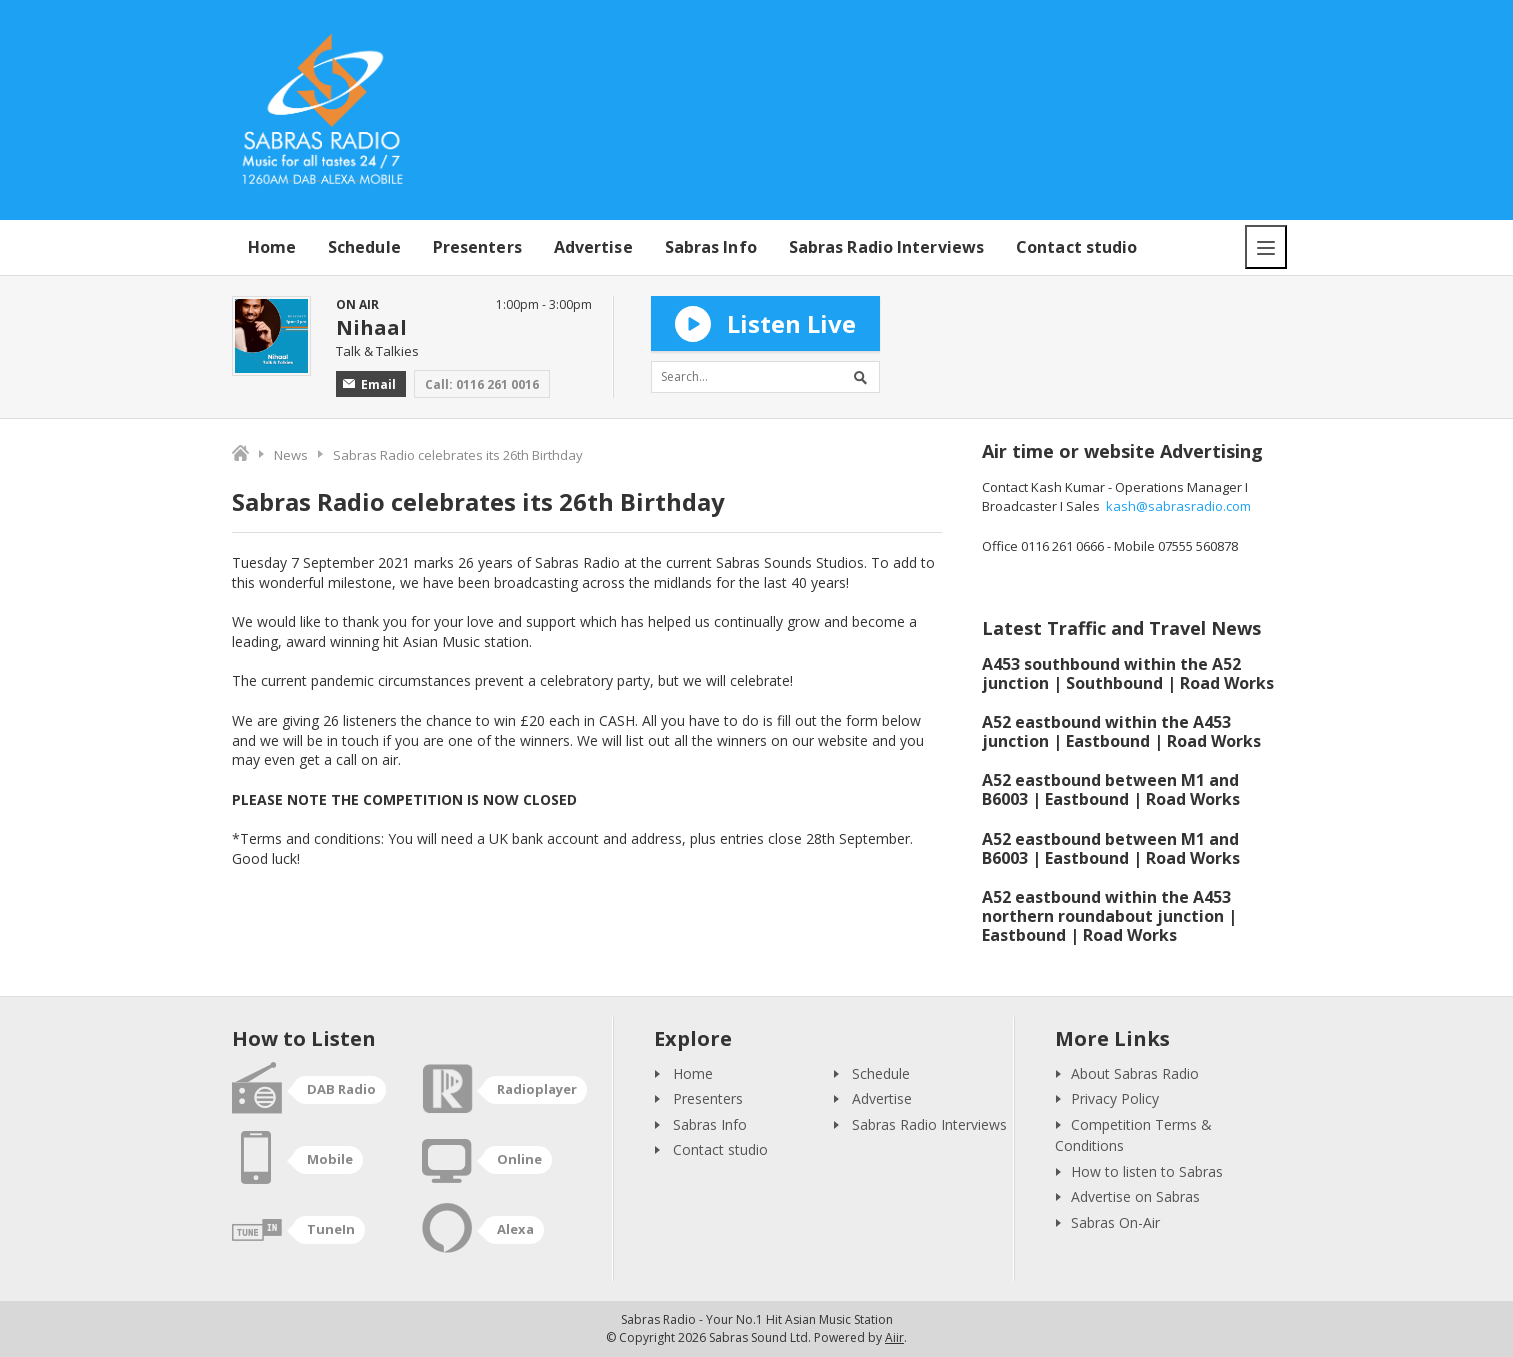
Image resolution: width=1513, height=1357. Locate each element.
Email (369, 384)
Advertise (593, 247)
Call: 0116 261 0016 (482, 384)
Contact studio (1076, 247)
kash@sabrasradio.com (1178, 506)
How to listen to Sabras (1147, 1171)
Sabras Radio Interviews (886, 247)
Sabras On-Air (1115, 1222)
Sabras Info (711, 247)
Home (272, 247)
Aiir (894, 1337)
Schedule (364, 247)
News (291, 455)
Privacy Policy (1115, 1098)
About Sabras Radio (1135, 1073)
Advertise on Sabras (1135, 1196)
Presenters (477, 247)
